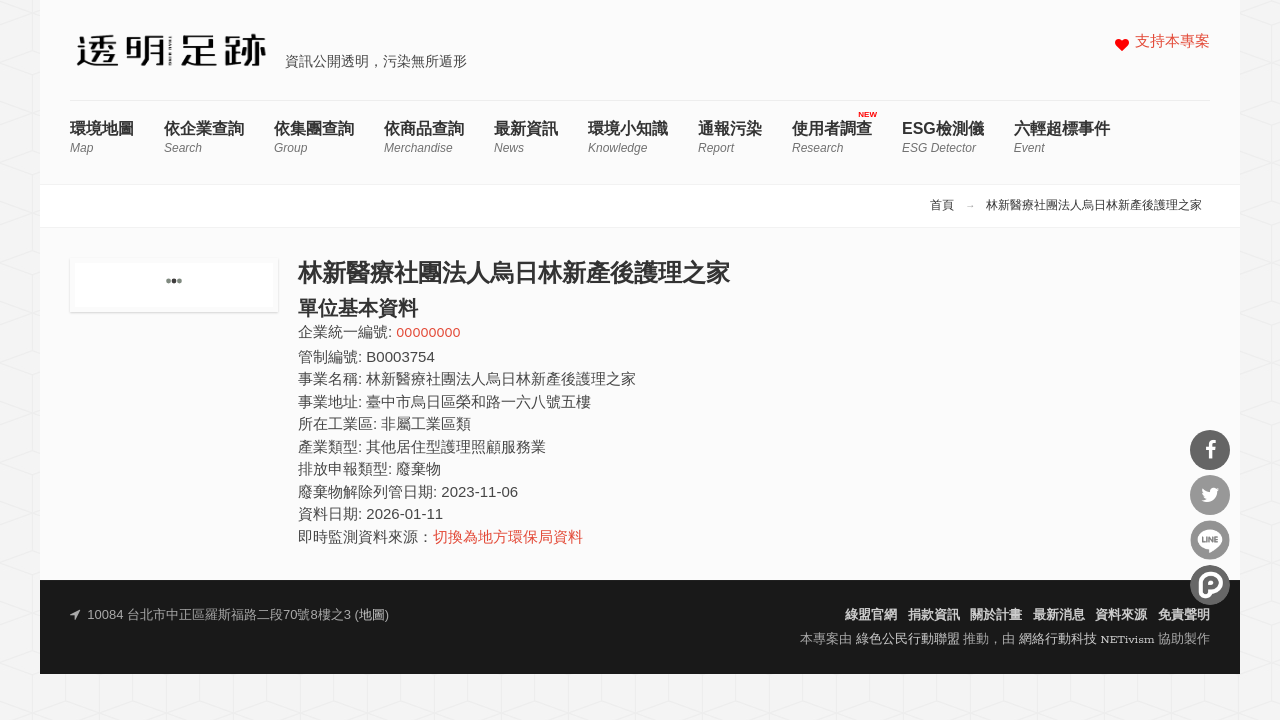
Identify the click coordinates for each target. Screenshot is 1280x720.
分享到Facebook (1210, 450)
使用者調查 (832, 137)
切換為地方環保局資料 (508, 538)
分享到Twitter (1210, 495)
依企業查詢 (204, 137)
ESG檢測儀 (943, 137)
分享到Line (1210, 540)
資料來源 (1121, 615)
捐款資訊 (934, 615)
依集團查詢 (314, 137)
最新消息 (1059, 615)
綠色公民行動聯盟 (908, 639)
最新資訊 (526, 137)
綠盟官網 (871, 615)
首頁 (942, 206)
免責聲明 (1184, 615)
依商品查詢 (424, 137)
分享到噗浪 (1210, 585)
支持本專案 (1172, 42)
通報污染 (730, 137)
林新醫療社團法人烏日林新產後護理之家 (1094, 206)
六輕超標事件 (1062, 137)
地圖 (372, 615)
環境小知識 (628, 137)
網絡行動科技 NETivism (1087, 639)
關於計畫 (996, 615)
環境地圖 (102, 137)
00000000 (428, 333)
